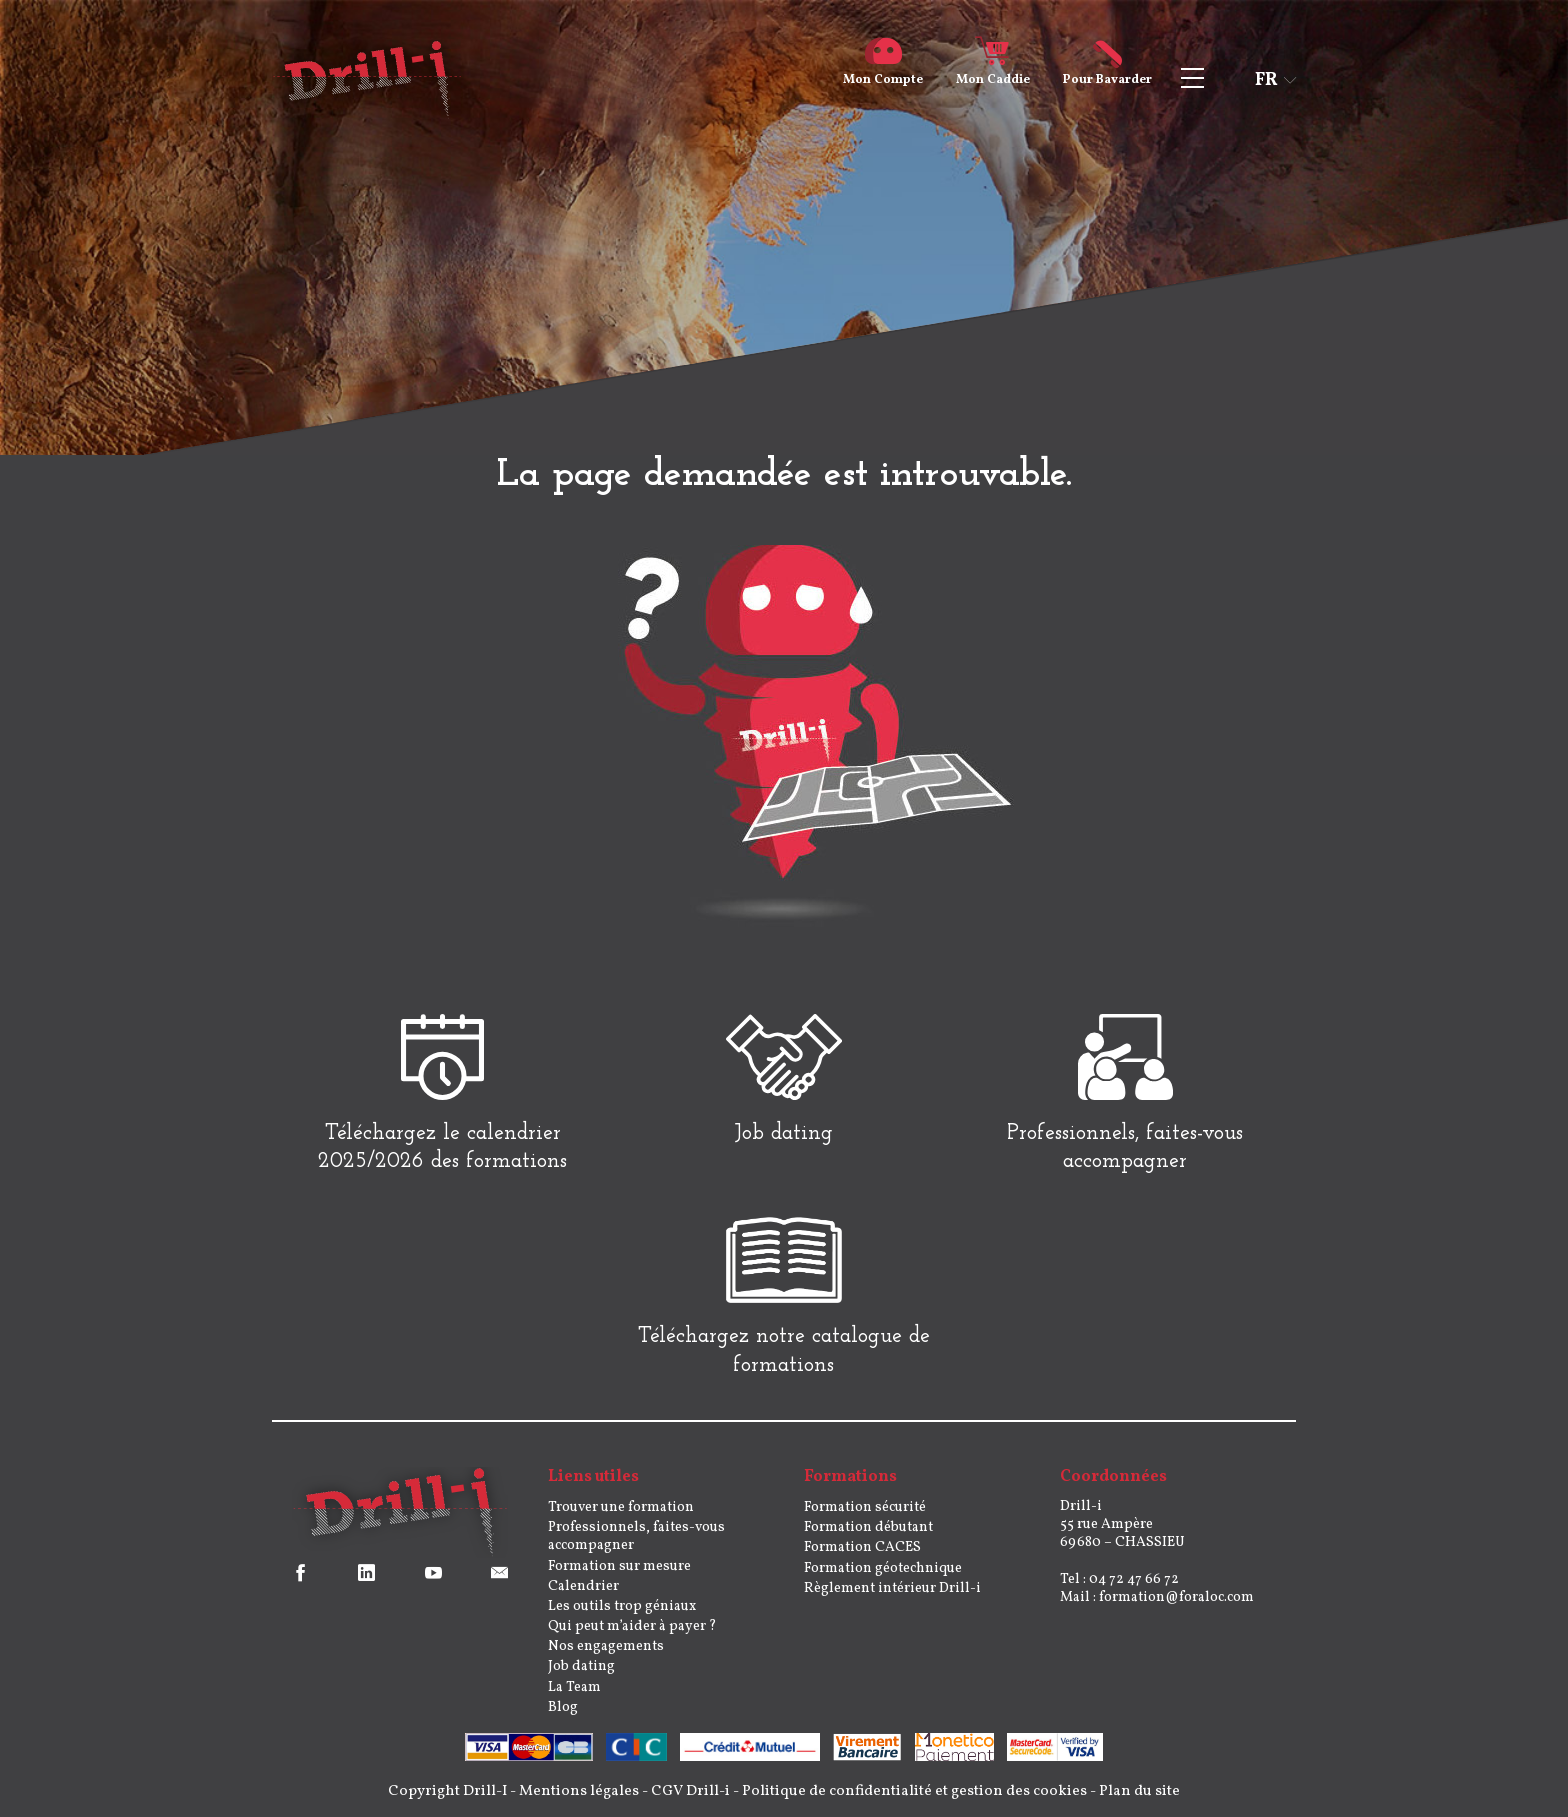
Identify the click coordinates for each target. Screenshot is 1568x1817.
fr (1266, 80)
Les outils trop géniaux (622, 1606)
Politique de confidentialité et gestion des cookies (914, 1791)
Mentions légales (579, 1791)
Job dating (581, 1666)
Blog (563, 1707)
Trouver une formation (621, 1507)
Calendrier (583, 1586)
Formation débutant (868, 1527)
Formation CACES (862, 1547)
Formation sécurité (865, 1507)
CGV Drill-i (690, 1791)
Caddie (993, 72)
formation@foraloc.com (1176, 1597)
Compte (883, 72)
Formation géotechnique (883, 1568)
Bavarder (1107, 72)
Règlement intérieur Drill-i (892, 1588)
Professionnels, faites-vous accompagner (636, 1536)
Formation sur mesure (619, 1566)
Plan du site (1139, 1791)
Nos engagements (606, 1646)
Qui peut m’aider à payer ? (632, 1626)
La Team (574, 1687)
